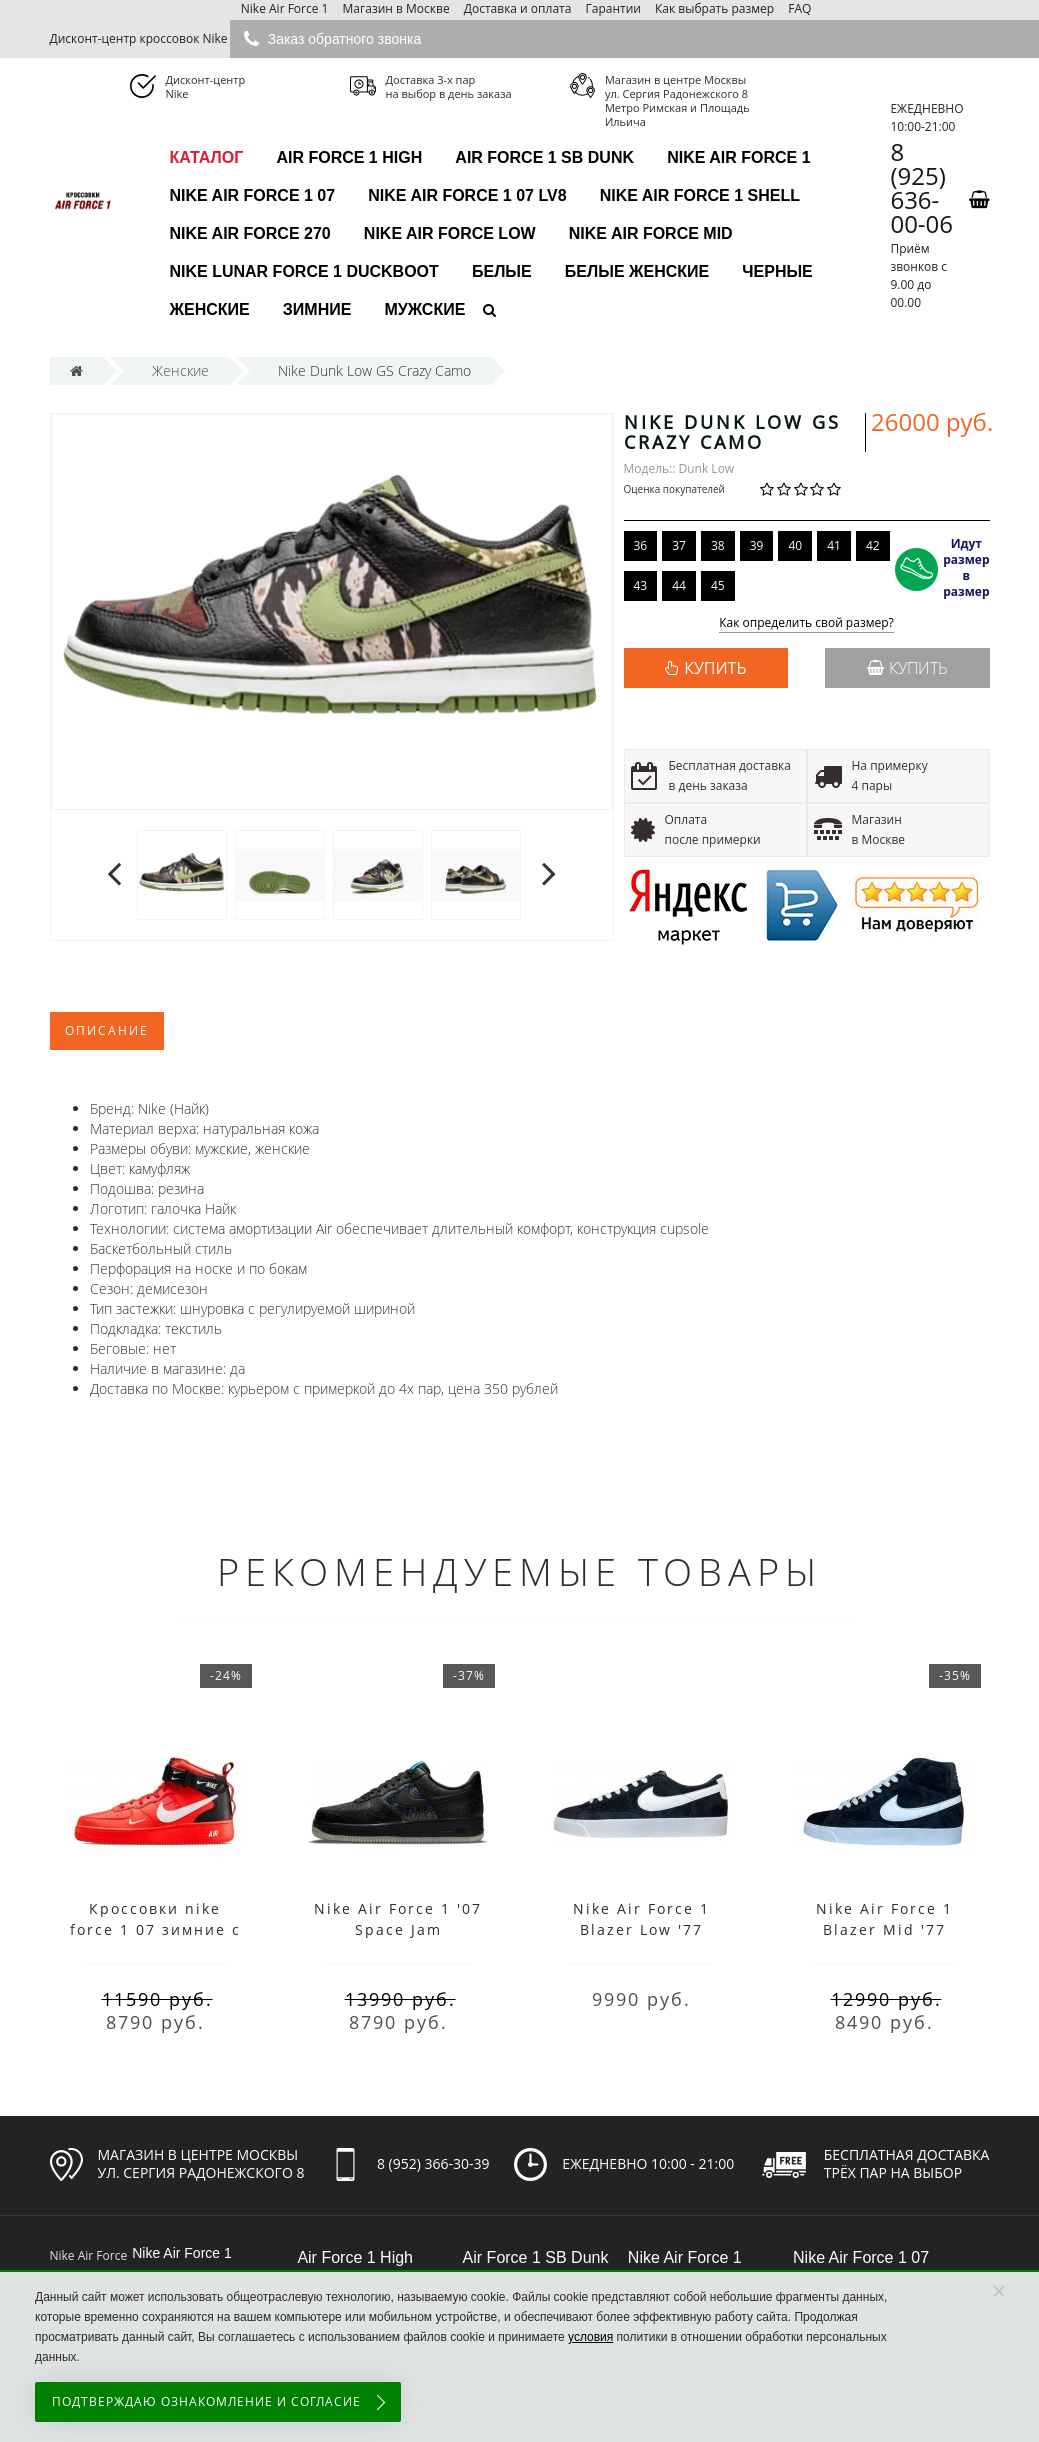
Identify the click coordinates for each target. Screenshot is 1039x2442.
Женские (210, 309)
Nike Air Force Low (450, 233)
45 (718, 585)
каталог (207, 157)
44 (679, 585)
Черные (777, 271)
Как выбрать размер (714, 8)
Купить (907, 668)
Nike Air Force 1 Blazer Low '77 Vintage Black (641, 1929)
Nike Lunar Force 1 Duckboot (304, 271)
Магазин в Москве (396, 8)
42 (873, 545)
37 (679, 545)
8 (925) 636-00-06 (921, 188)
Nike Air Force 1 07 (253, 195)
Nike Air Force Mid (651, 233)
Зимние (317, 309)
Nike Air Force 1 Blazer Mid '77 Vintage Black (884, 1929)
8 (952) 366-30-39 (433, 2163)
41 (834, 545)
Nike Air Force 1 (285, 8)
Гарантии (613, 8)
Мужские (425, 309)
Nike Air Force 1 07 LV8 (467, 195)
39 (757, 545)
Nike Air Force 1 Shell (700, 195)
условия (590, 2337)
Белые (502, 271)
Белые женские (637, 271)
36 (641, 545)
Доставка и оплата (518, 8)
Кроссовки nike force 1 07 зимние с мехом (155, 1929)
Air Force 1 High (349, 157)
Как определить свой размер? (806, 623)
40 (795, 545)
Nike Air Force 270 (250, 233)
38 (718, 545)
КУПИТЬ (715, 668)
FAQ (799, 8)
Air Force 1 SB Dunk (544, 157)
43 (641, 585)
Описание (107, 1030)
